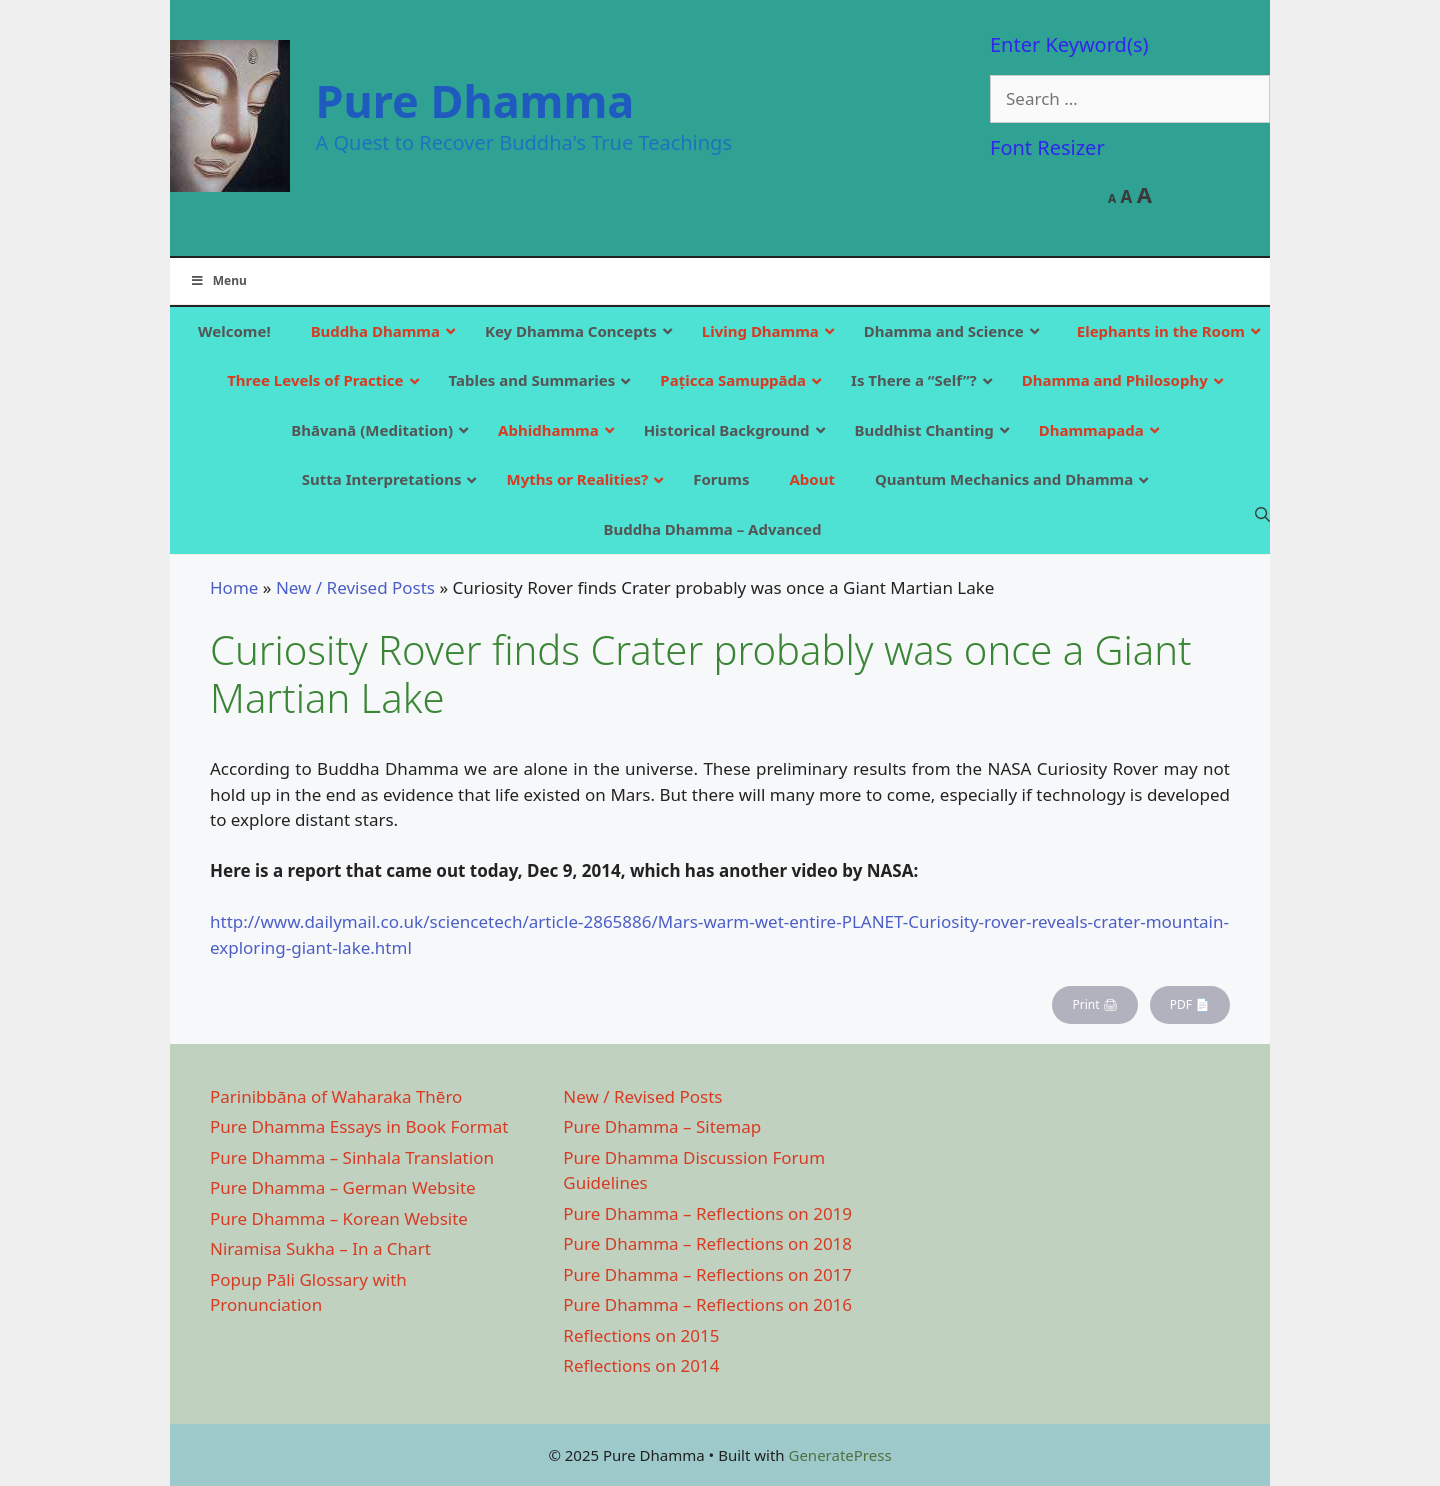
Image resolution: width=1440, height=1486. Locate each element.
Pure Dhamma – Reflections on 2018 (707, 1243)
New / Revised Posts (355, 587)
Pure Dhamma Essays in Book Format (359, 1126)
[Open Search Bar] (1262, 514)
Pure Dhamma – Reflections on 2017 (707, 1274)
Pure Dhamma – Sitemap (662, 1126)
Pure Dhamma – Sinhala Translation (352, 1157)
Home (234, 587)
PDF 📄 (1190, 1004)
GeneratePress (839, 1455)
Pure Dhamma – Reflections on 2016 (707, 1304)
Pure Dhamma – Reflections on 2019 (707, 1213)
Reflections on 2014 (641, 1365)
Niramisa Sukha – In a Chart (320, 1248)
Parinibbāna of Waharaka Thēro (336, 1096)
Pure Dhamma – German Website (343, 1187)
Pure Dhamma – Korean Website (339, 1218)
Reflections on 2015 (641, 1335)
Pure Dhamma (475, 100)
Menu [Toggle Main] (218, 280)
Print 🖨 (1094, 1004)
